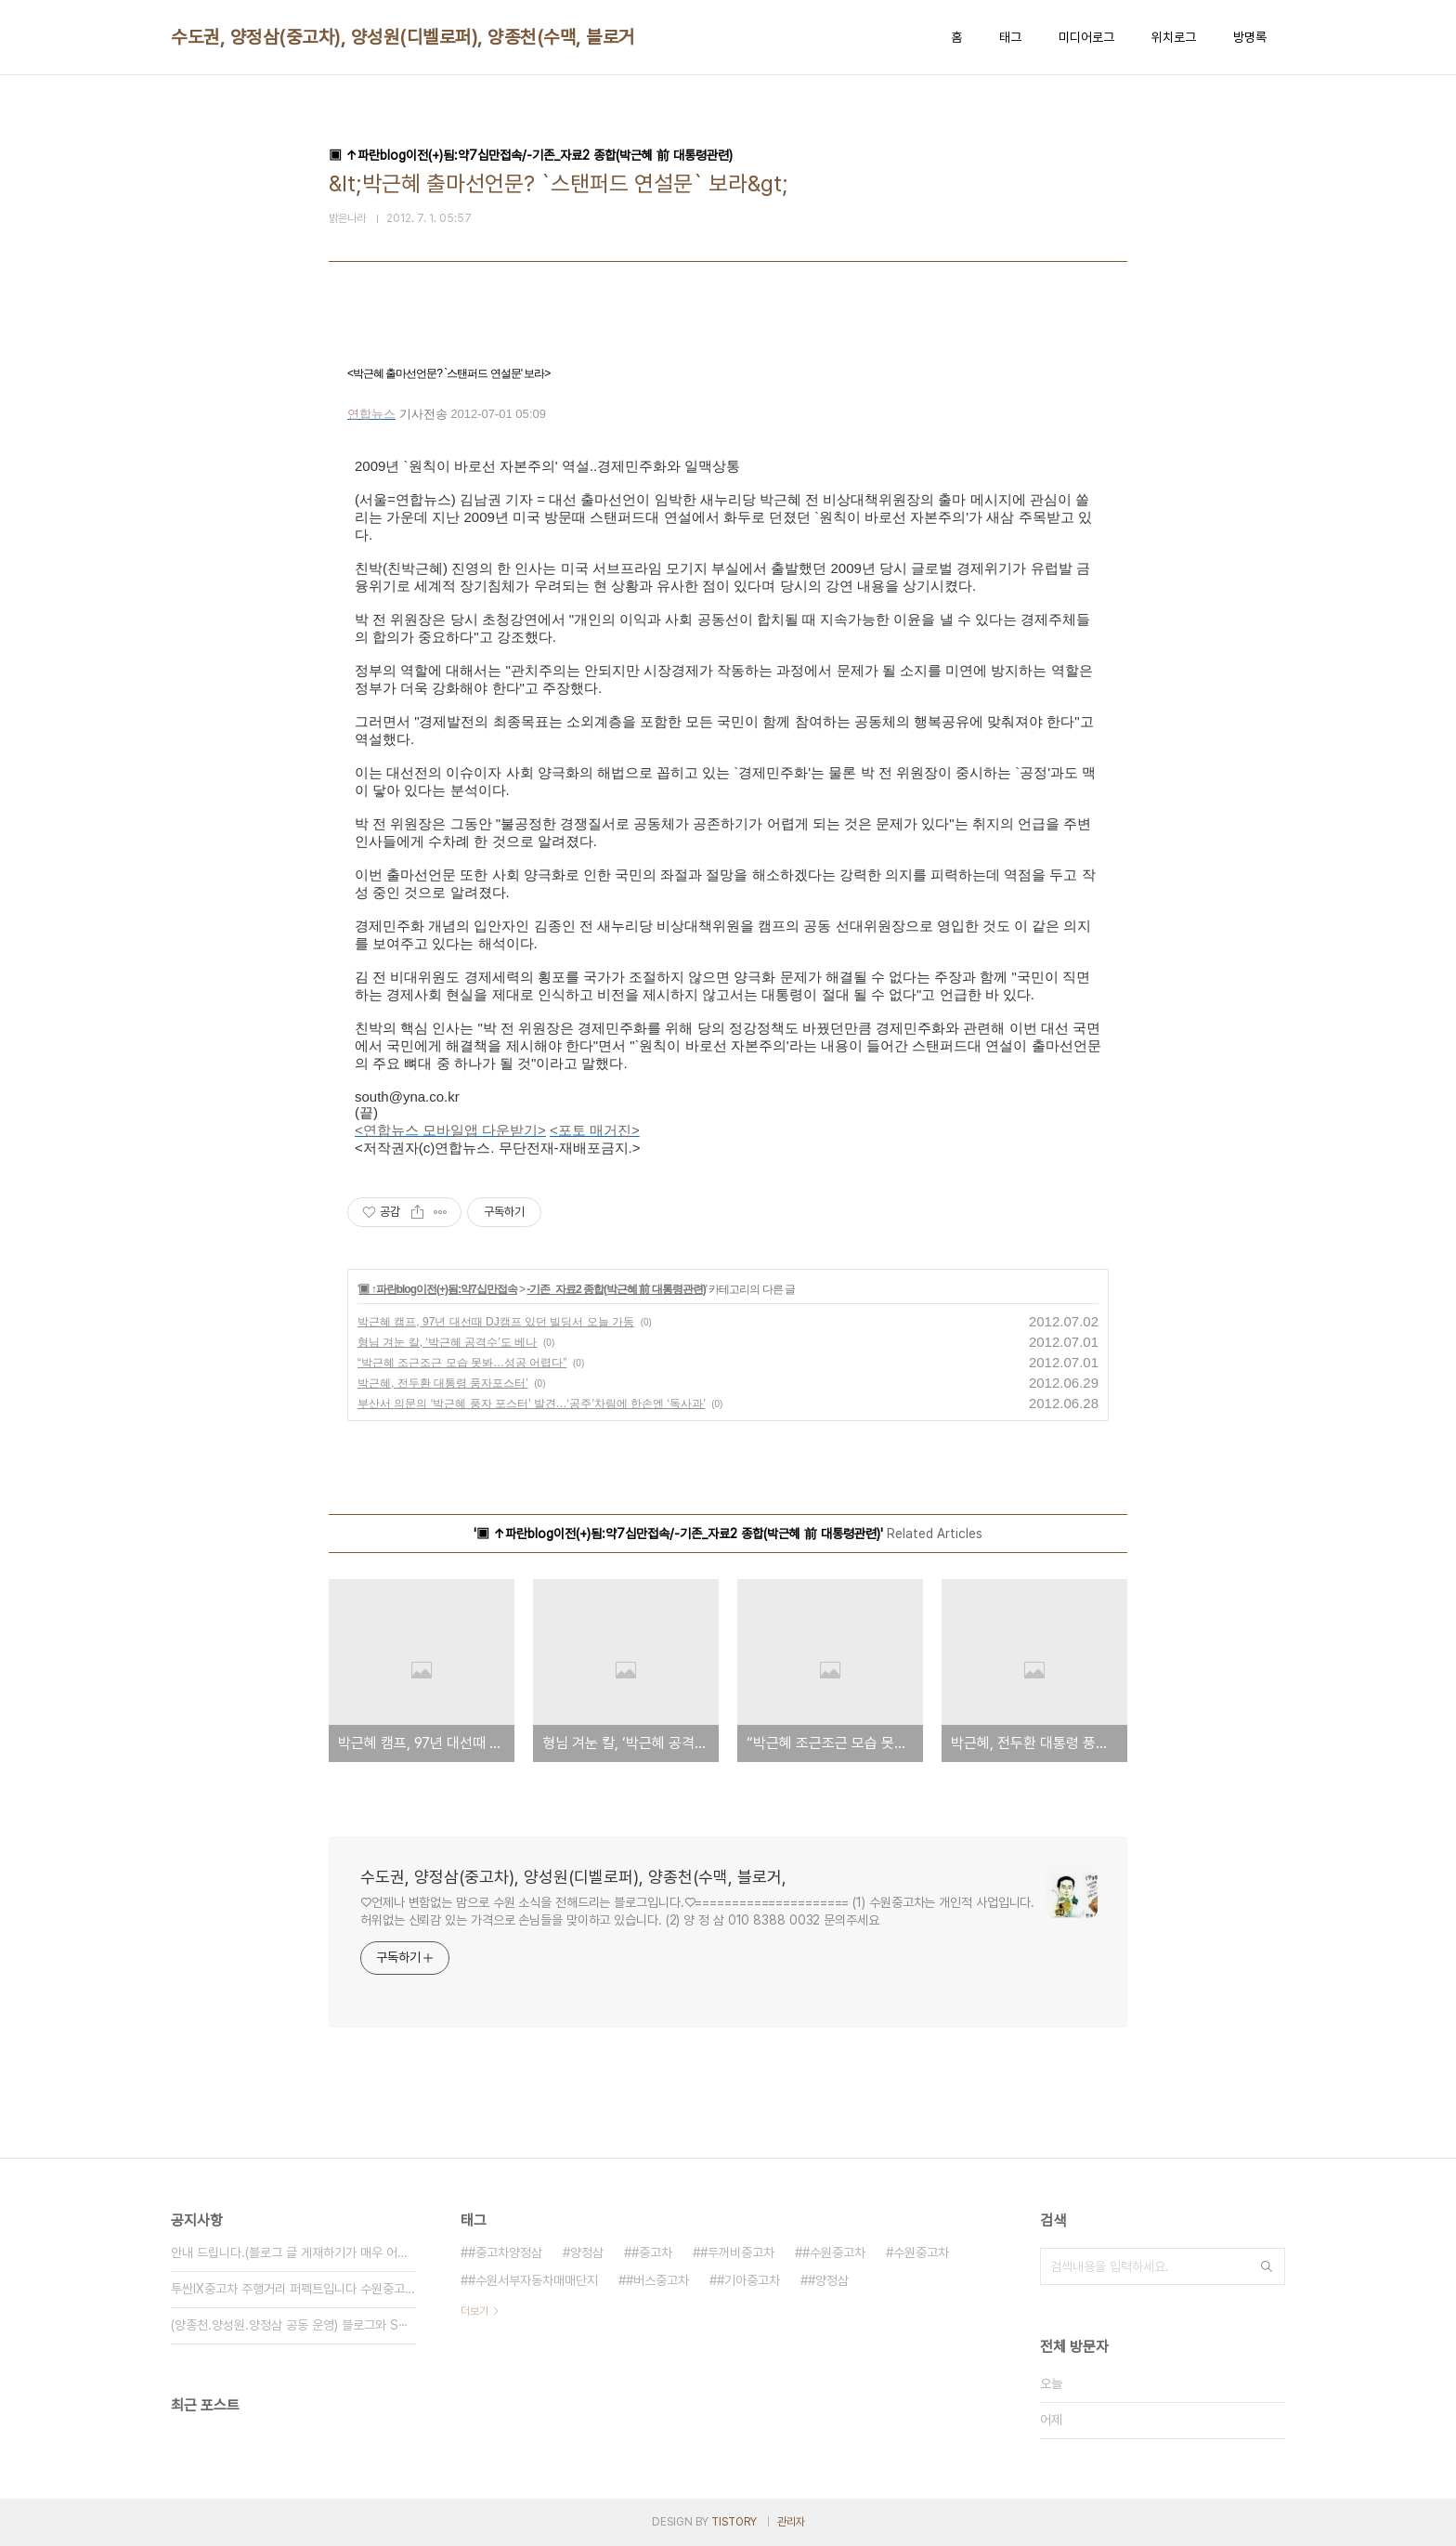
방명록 (1250, 37)
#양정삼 (828, 2280)
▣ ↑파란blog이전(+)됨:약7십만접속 (437, 1289)
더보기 (474, 2311)
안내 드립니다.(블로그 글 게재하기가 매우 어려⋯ (293, 2252)
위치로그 (1173, 37)
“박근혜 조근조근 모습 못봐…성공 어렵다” (462, 1362)
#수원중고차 (833, 2252)
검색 (1266, 2266)
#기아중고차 (748, 2280)
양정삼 (587, 2252)
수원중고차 (921, 2252)
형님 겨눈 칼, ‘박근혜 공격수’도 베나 (447, 1342)
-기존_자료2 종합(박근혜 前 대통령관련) (615, 1289)
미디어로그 (1086, 37)
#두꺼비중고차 (737, 2252)
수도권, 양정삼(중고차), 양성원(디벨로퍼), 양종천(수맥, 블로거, (405, 37)
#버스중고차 (657, 2280)
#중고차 (651, 2252)
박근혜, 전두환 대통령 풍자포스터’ (443, 1383)
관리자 (791, 2521)
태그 (1010, 37)
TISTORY (734, 2521)
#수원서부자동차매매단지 (533, 2280)
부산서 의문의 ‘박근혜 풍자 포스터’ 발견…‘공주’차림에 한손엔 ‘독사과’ (531, 1403)
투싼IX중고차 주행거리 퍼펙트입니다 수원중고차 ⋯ (293, 2288)
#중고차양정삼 (505, 2252)
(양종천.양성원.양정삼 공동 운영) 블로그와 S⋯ (290, 2325)
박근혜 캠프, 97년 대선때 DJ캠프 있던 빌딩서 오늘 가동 (496, 1321)
